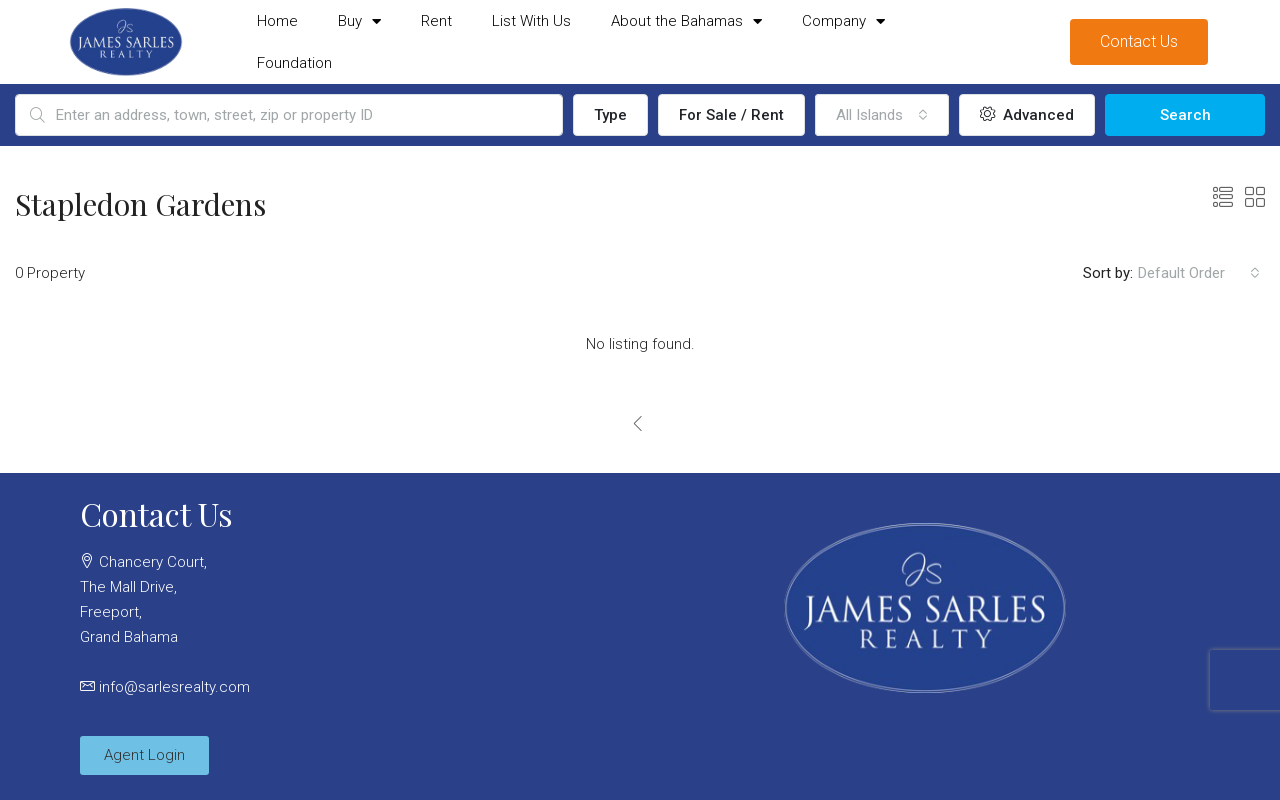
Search (1185, 115)
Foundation (294, 63)
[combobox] (882, 115)
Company (843, 21)
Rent (436, 21)
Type (610, 115)
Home (277, 21)
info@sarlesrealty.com (174, 687)
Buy (359, 21)
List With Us (531, 21)
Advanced (1027, 115)
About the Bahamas (686, 21)
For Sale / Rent (731, 115)
